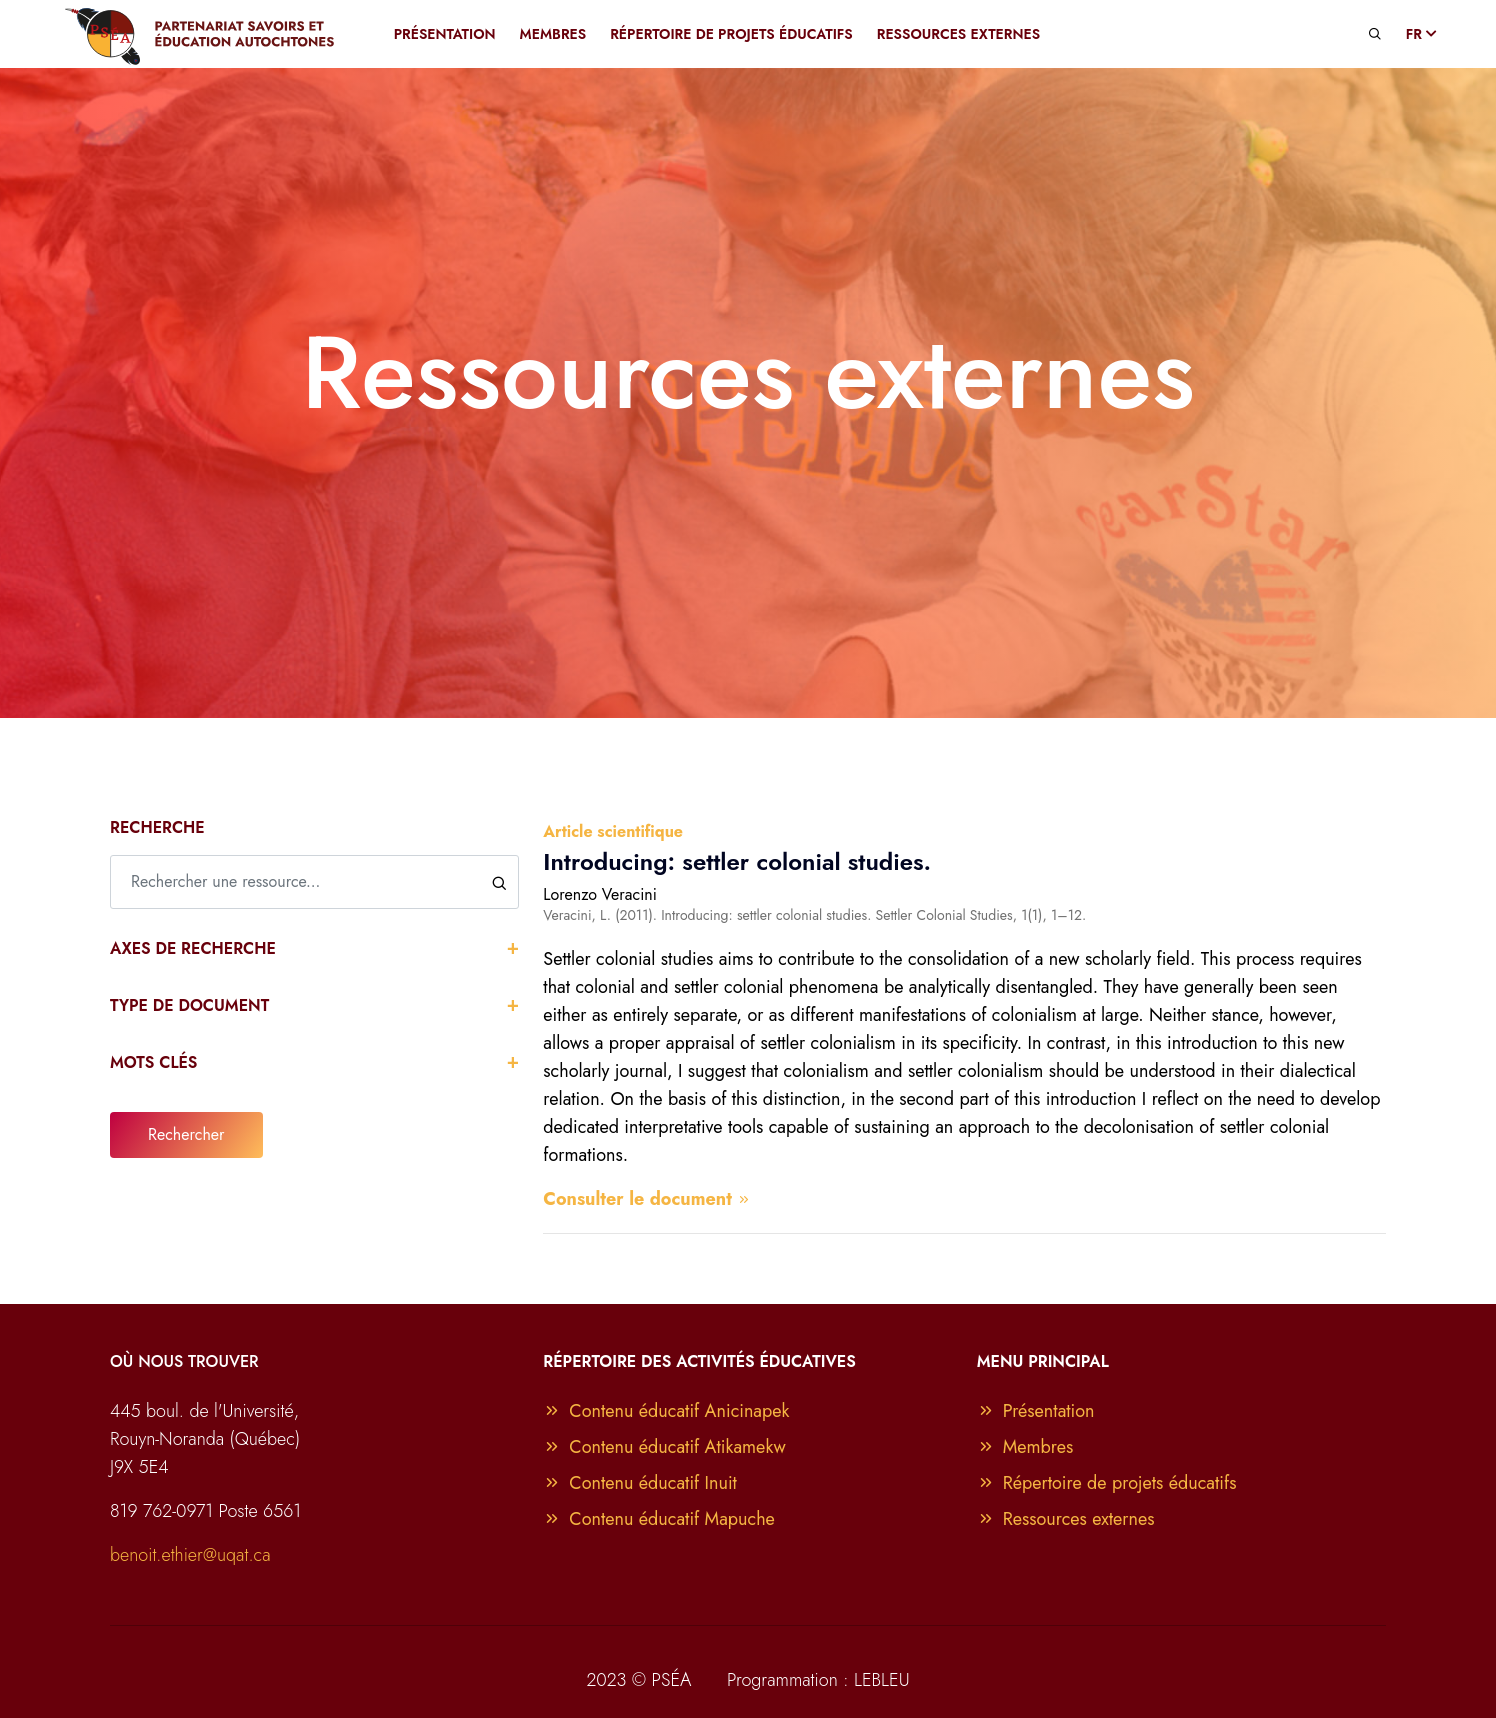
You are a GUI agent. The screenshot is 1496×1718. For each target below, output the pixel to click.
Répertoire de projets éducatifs (1107, 1483)
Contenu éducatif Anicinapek (666, 1411)
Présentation (1036, 1411)
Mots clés (314, 1061)
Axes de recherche (314, 947)
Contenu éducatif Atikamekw (664, 1447)
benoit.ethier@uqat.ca (190, 1555)
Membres (1025, 1447)
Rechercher (186, 1134)
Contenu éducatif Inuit (640, 1483)
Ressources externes (1066, 1519)
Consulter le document (647, 1199)
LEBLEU (882, 1680)
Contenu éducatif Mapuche (659, 1519)
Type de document (314, 1004)
